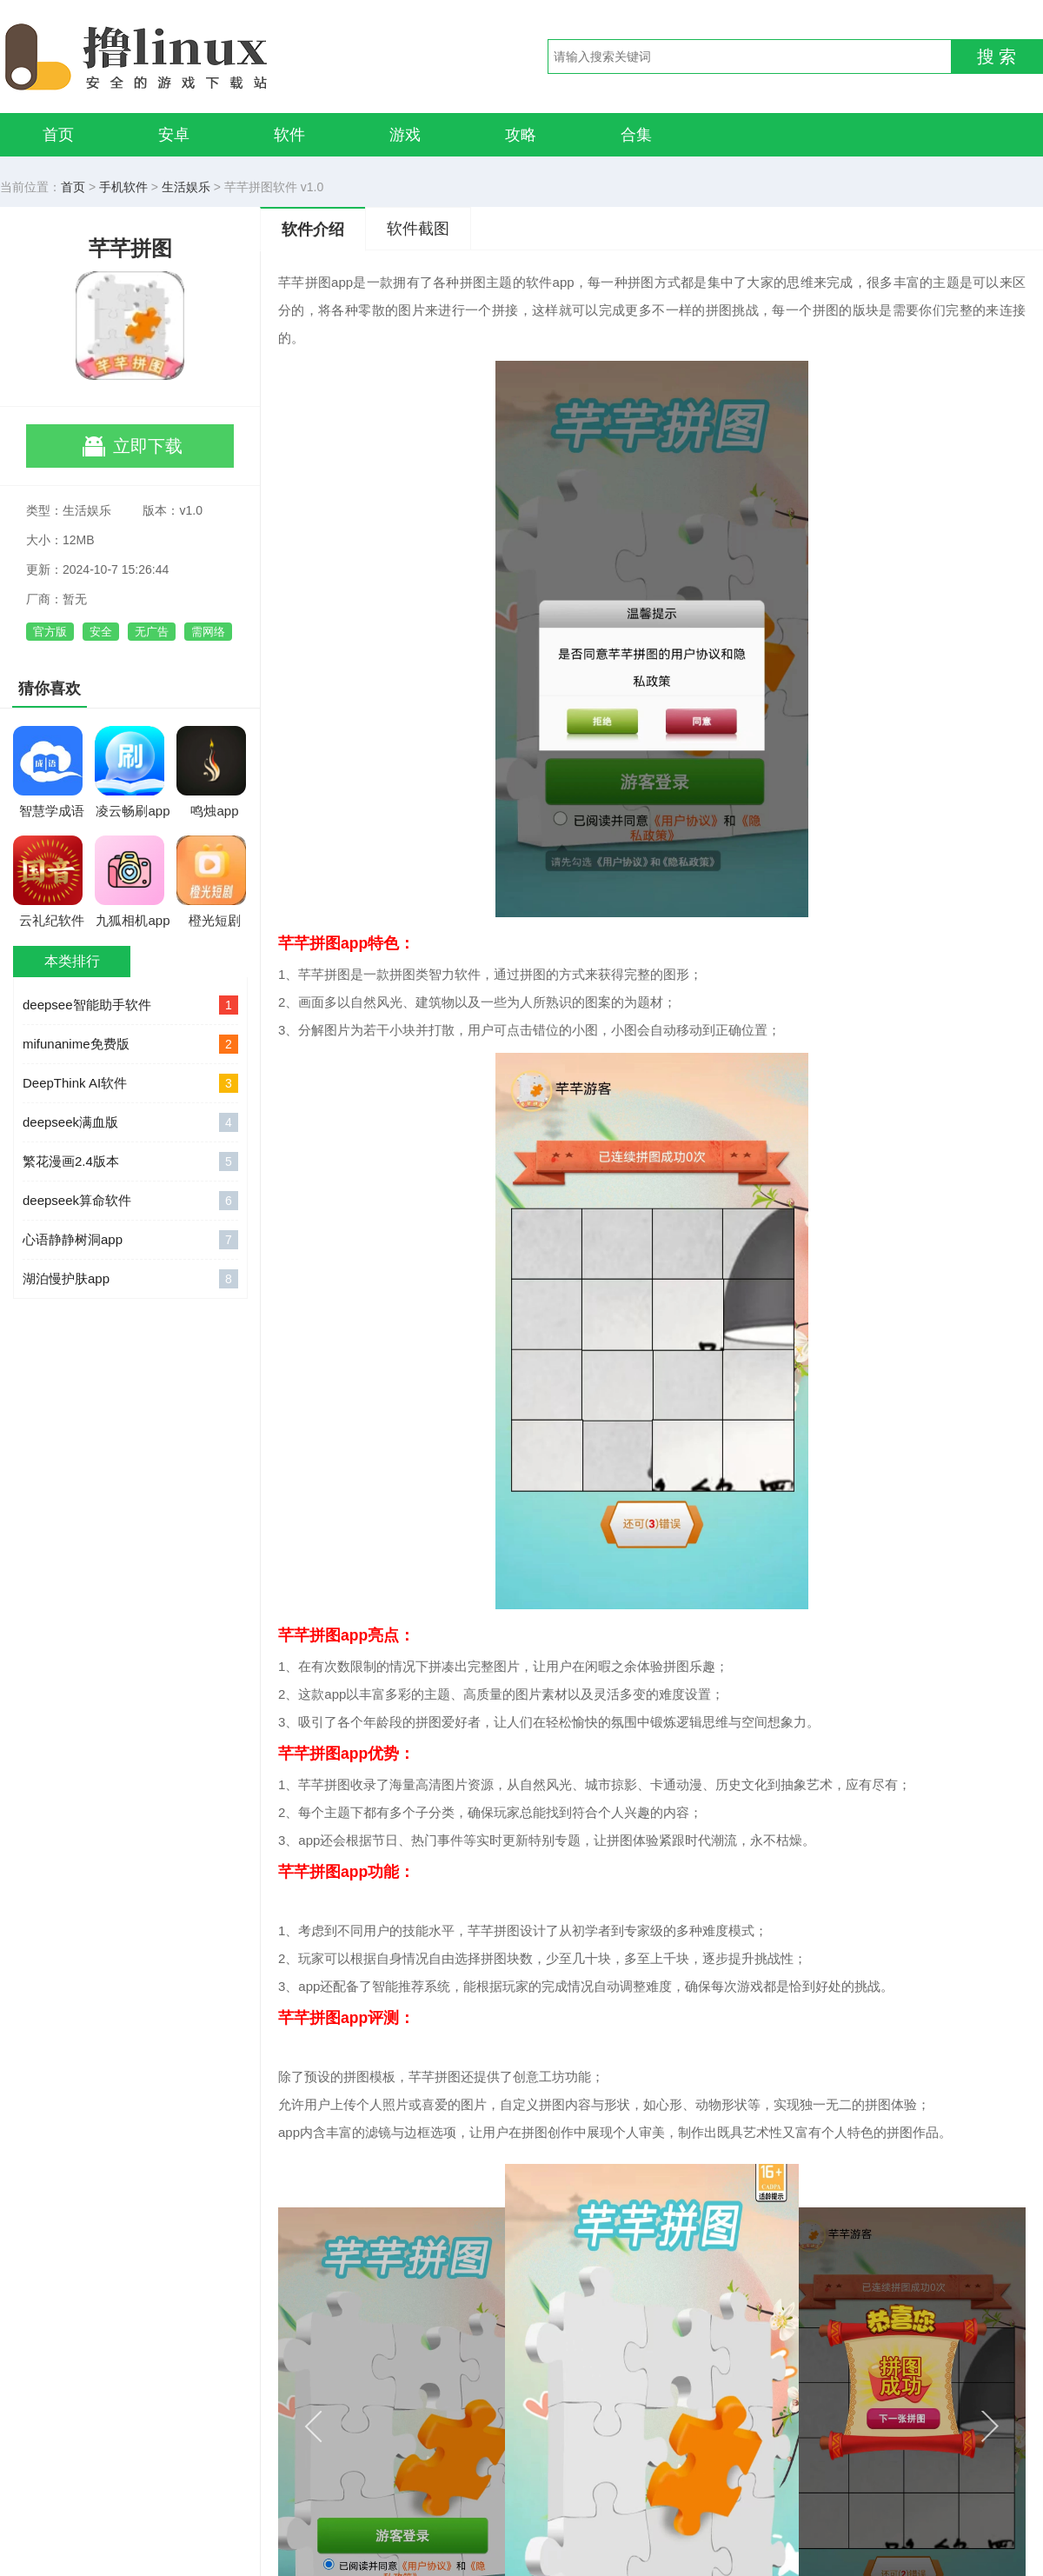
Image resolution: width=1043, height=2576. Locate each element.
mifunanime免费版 (130, 1044)
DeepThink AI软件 (130, 1083)
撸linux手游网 (200, 56)
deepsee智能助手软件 (130, 1005)
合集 (636, 134)
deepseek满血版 (130, 1122)
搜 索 (997, 56)
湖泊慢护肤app (130, 1278)
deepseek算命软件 (130, 1200)
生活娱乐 (186, 187)
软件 (289, 134)
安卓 (173, 134)
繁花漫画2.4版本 (130, 1161)
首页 (58, 134)
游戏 (405, 134)
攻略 (520, 134)
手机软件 (123, 187)
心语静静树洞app (130, 1239)
